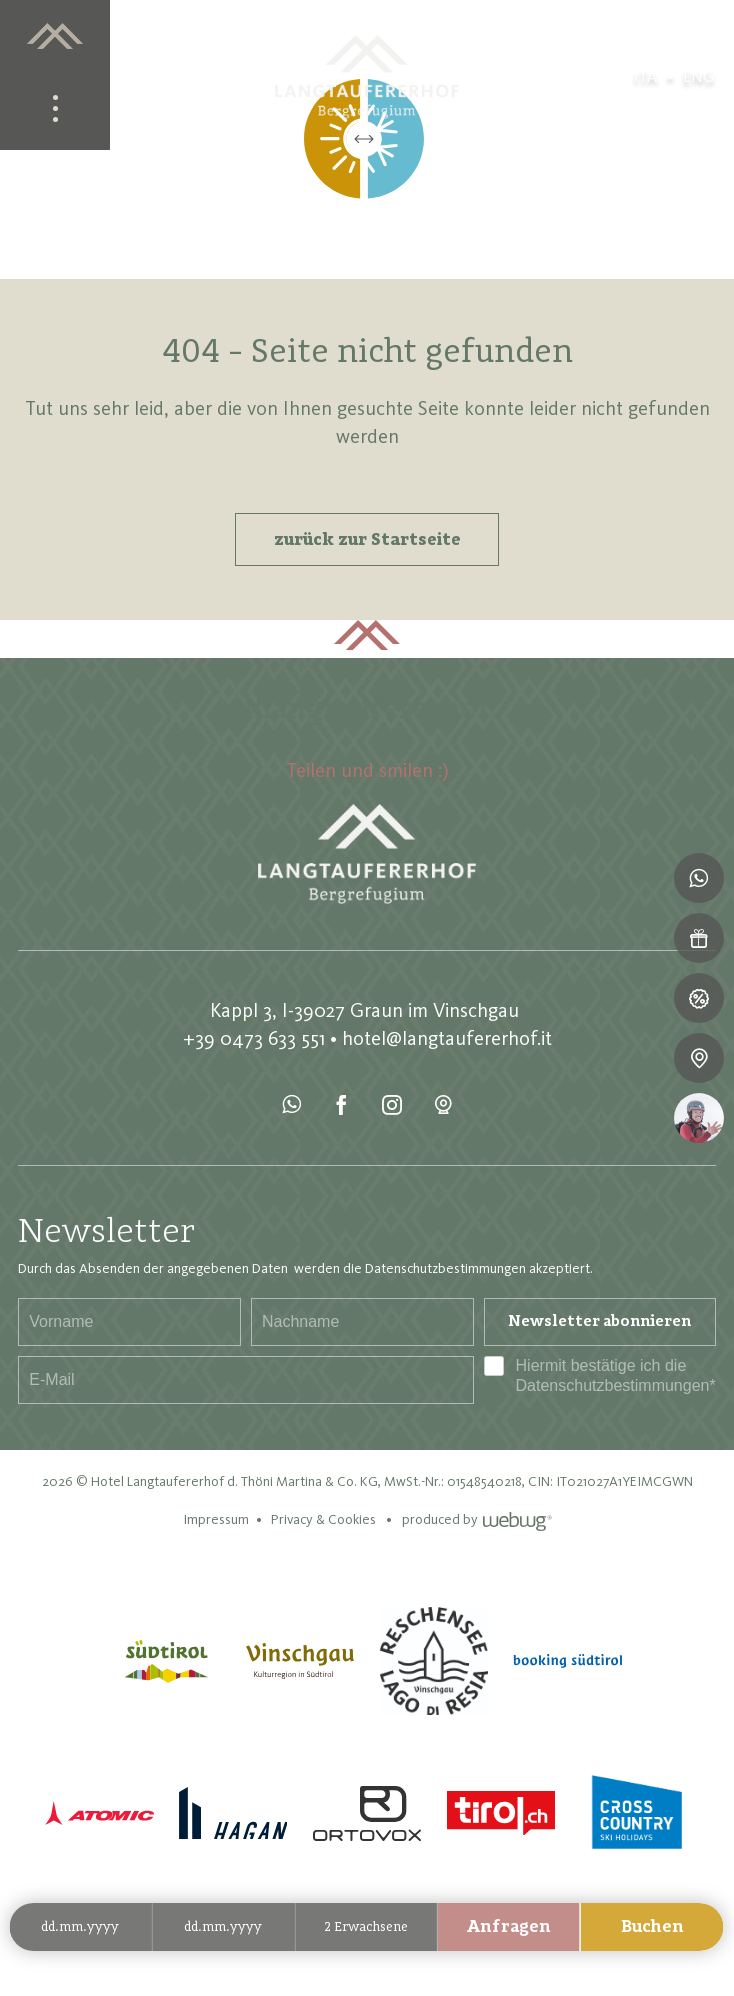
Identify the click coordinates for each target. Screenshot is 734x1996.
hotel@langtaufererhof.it (447, 1038)
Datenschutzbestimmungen (613, 1385)
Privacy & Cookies (323, 1519)
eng (698, 76)
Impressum (216, 1519)
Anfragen (509, 1927)
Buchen (652, 1927)
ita (645, 76)
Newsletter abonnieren (599, 1322)
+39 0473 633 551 (254, 1038)
